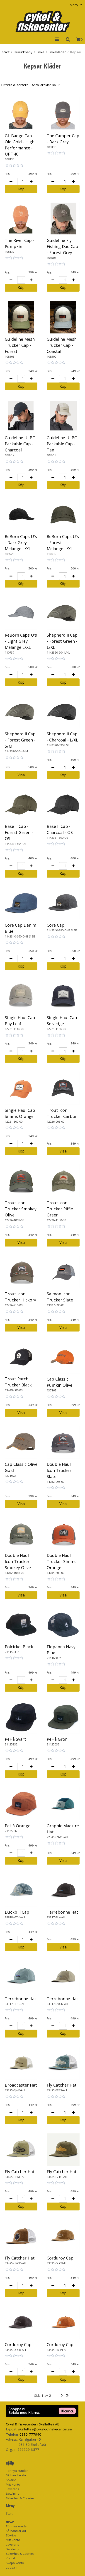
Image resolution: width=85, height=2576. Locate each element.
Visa (21, 774)
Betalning (12, 2493)
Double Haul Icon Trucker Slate (59, 1470)
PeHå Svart (15, 1739)
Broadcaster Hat (21, 2085)
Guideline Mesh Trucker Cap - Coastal (62, 345)
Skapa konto (15, 2563)
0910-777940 (30, 2434)
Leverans (12, 2489)
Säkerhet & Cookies (20, 2498)
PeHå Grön (57, 1739)
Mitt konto (13, 2484)
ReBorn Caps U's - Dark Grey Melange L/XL (21, 542)
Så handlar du (16, 2475)
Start (6, 52)
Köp (21, 188)
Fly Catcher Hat (62, 2085)
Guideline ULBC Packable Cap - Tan (62, 444)
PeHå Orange (17, 1825)
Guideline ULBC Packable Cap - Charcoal (20, 444)
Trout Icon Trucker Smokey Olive (20, 1209)
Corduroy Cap (60, 2258)
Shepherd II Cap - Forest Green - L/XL (62, 641)
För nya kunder (17, 2471)
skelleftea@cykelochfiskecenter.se (45, 2429)
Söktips (11, 2480)
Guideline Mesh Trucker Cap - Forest (20, 345)
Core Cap (55, 925)
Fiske (40, 52)
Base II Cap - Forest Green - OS (19, 832)
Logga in (12, 2567)
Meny (74, 4)
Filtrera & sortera (28, 85)
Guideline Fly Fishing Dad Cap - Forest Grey (62, 246)
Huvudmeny (23, 52)
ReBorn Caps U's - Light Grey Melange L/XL (21, 641)
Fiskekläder (57, 52)
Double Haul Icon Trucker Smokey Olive (18, 1561)
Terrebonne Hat (62, 1912)
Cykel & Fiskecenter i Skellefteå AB (32, 2424)
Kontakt (11, 2558)
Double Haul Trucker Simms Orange (61, 1561)
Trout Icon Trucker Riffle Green (60, 1209)
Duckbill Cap (17, 1912)
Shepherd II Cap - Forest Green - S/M (20, 740)
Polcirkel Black (19, 1646)
